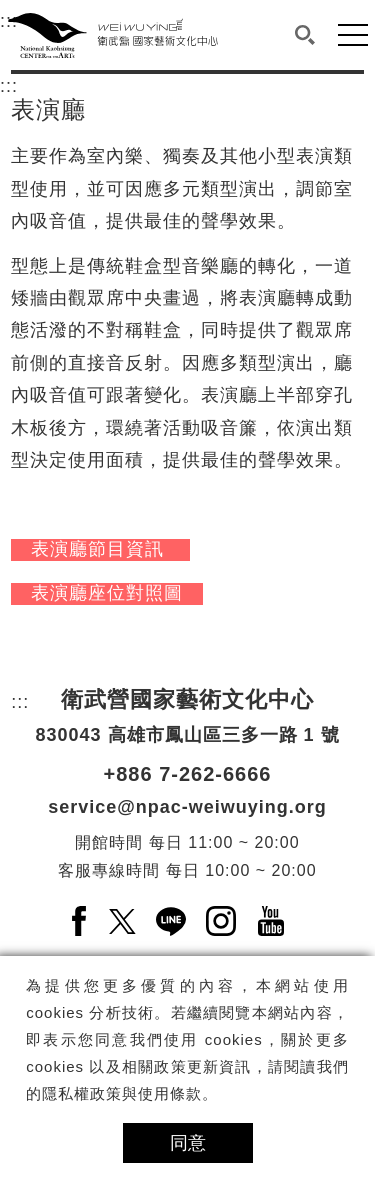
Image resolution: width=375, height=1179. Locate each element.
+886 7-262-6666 (188, 774)
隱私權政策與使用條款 (122, 1093)
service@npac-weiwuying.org (187, 807)
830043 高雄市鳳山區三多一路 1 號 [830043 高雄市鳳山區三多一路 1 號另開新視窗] (187, 735)
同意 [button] (188, 1143)
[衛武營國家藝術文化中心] (113, 35)
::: (9, 83)
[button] (305, 35)
